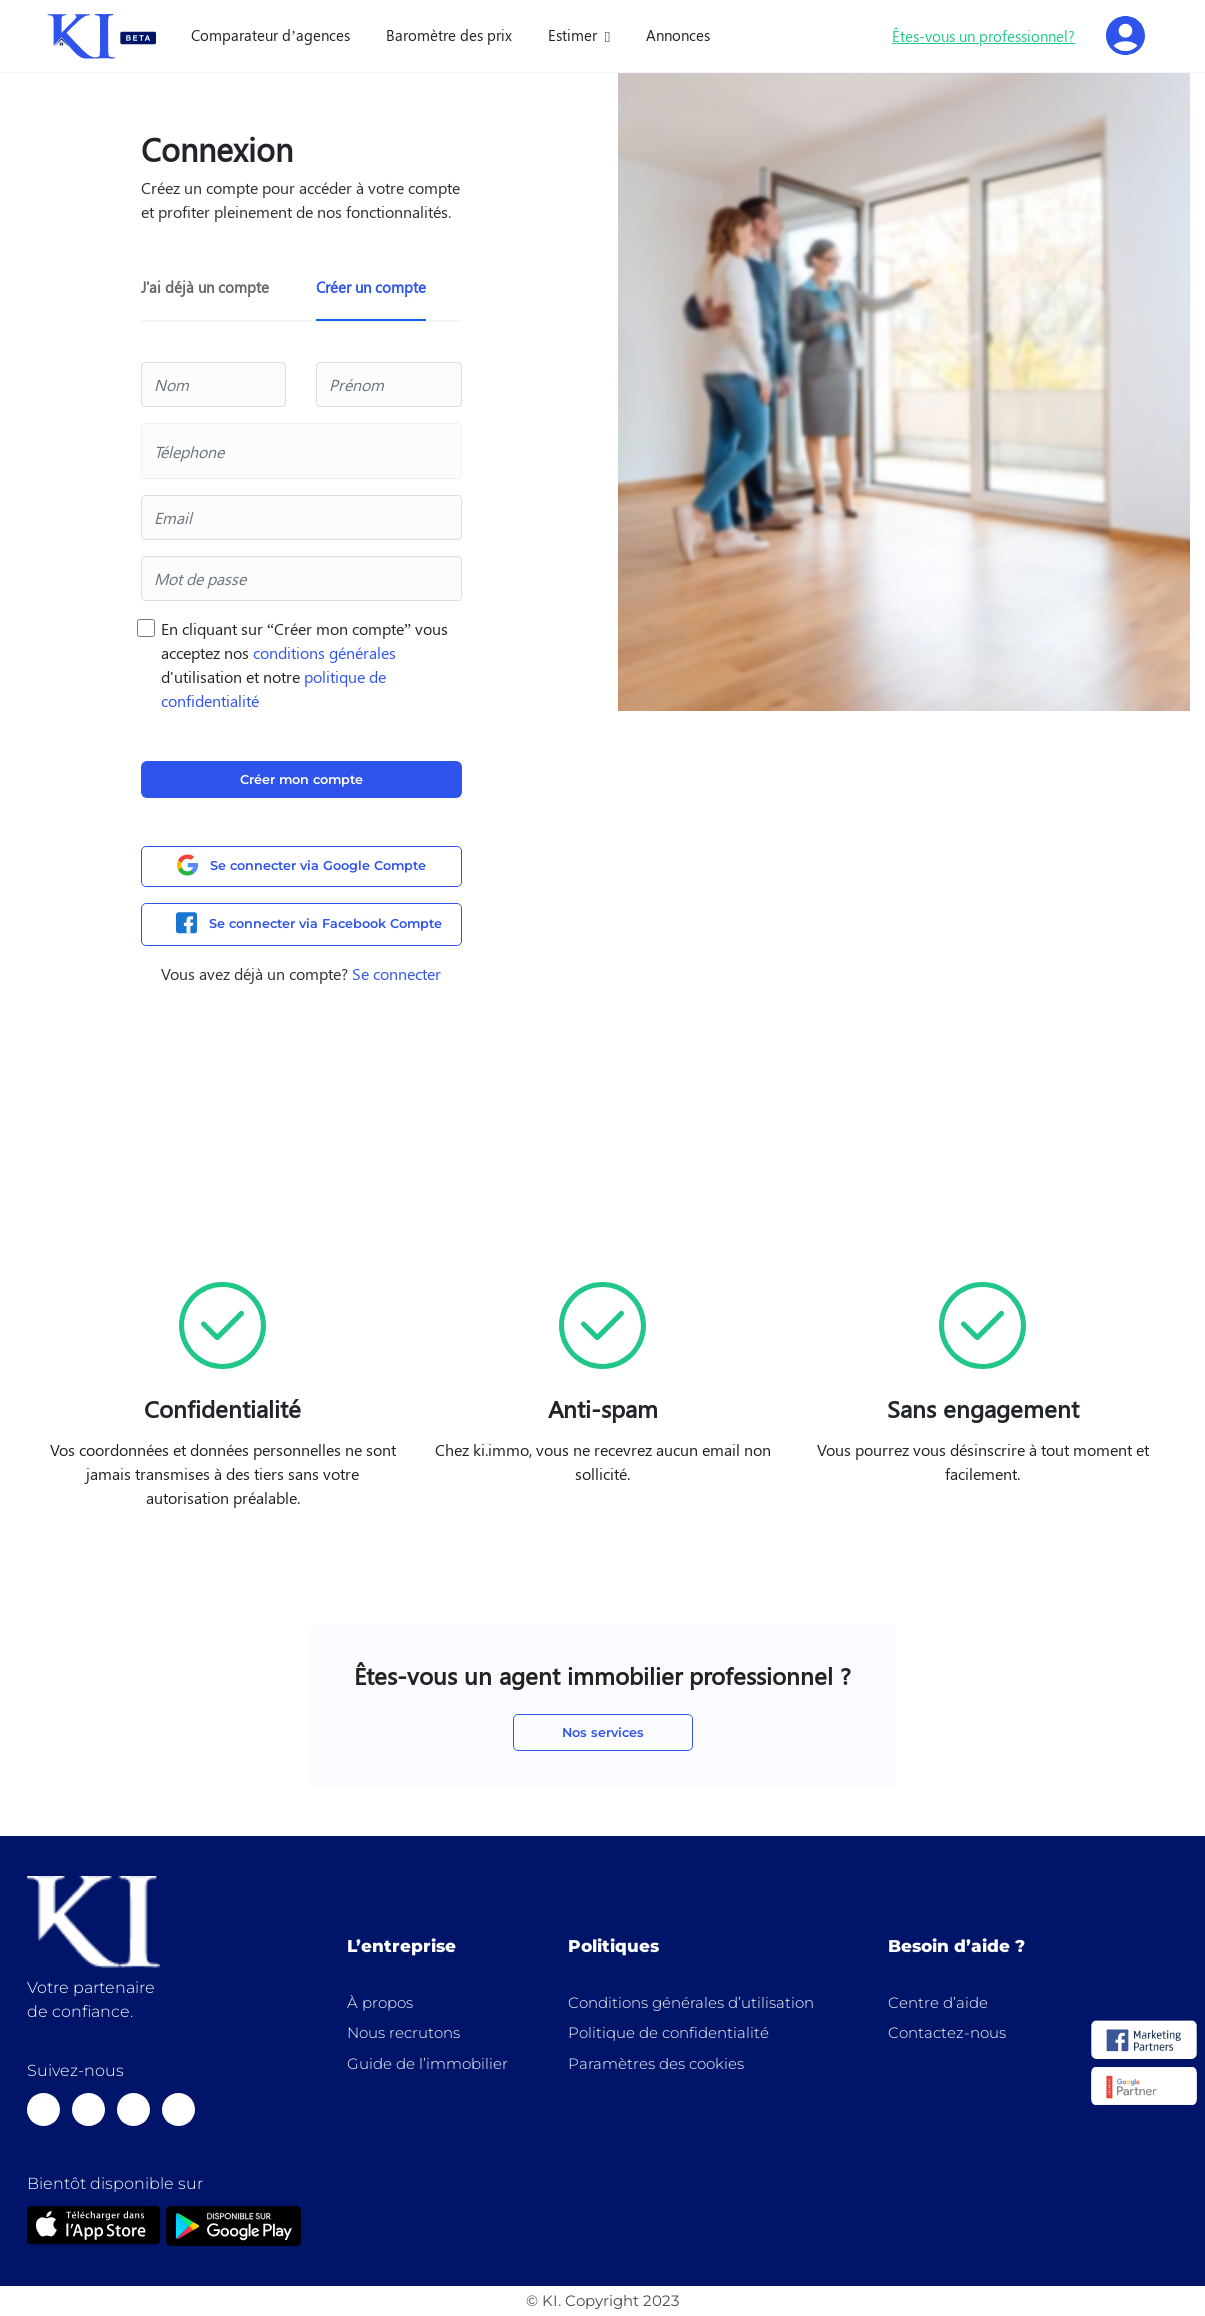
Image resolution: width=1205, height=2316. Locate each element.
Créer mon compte (301, 779)
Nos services (603, 1732)
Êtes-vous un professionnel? (983, 36)
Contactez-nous (947, 2032)
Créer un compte (371, 287)
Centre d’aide (938, 2002)
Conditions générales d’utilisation (691, 2002)
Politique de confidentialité (668, 2032)
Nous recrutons (403, 2032)
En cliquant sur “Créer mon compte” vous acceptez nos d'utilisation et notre (304, 664)
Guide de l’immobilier (427, 2063)
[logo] (1144, 2041)
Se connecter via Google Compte (301, 865)
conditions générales (324, 652)
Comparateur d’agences (270, 35)
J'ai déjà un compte (205, 287)
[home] (102, 36)
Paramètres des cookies (656, 2063)
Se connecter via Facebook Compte (309, 923)
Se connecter (396, 973)
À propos (380, 2002)
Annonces (678, 35)
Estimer (574, 35)
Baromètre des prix (449, 35)
